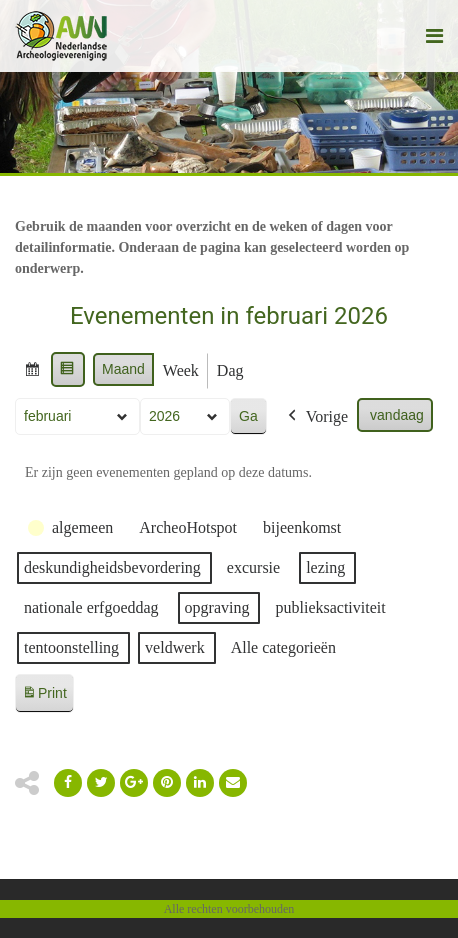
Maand (123, 369)
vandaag (397, 415)
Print (44, 696)
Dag (230, 370)
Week (181, 370)
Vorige (316, 417)
